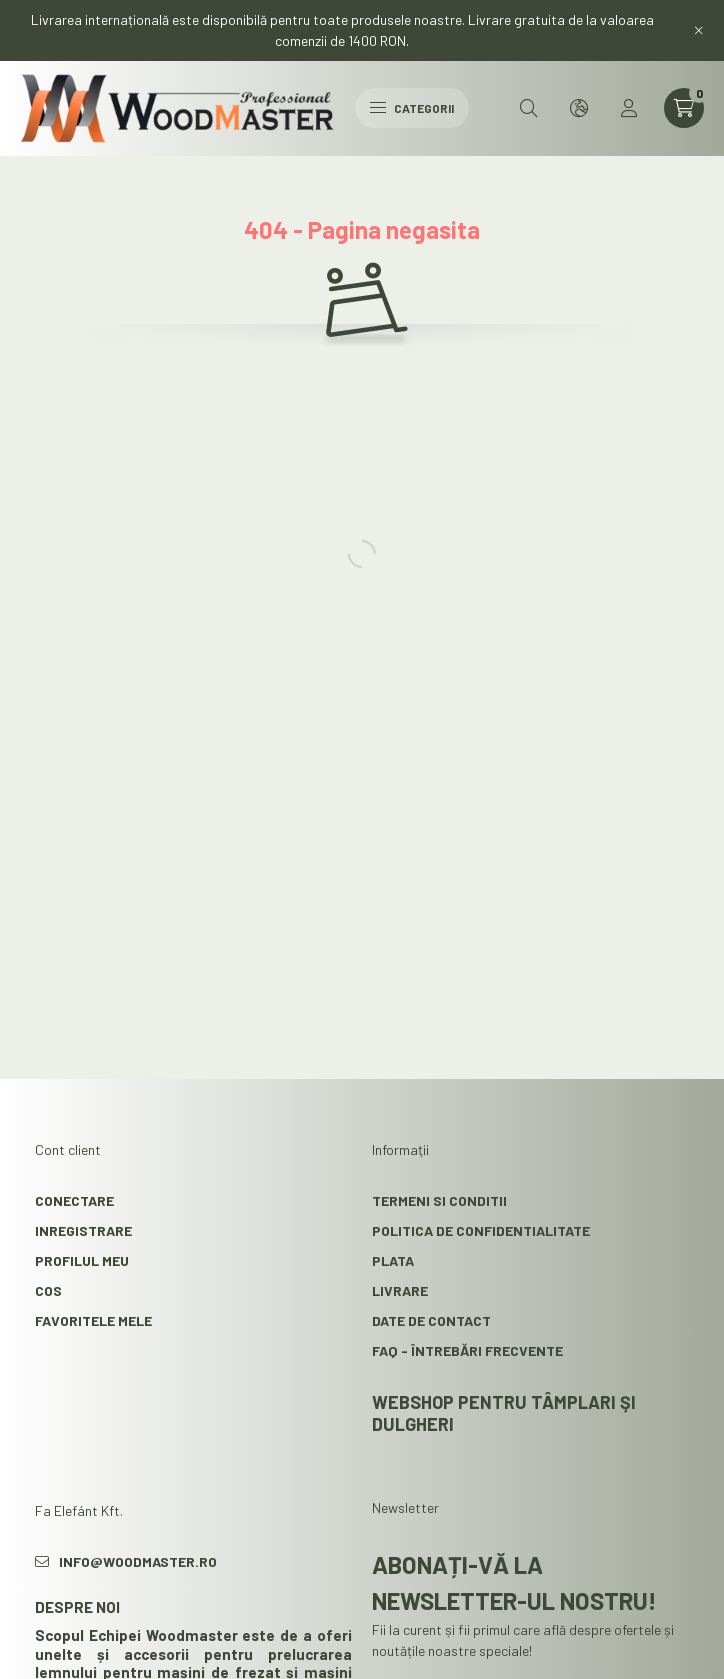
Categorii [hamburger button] (412, 108)
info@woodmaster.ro (138, 1559)
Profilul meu (82, 1258)
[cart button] (684, 108)
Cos (48, 1288)
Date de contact (431, 1318)
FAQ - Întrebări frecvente (467, 1348)
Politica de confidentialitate (481, 1228)
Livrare (400, 1288)
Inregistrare (83, 1228)
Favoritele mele (93, 1318)
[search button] (529, 108)
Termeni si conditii (439, 1198)
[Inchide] (699, 30)
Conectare (74, 1198)
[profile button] (629, 108)
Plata (393, 1258)
